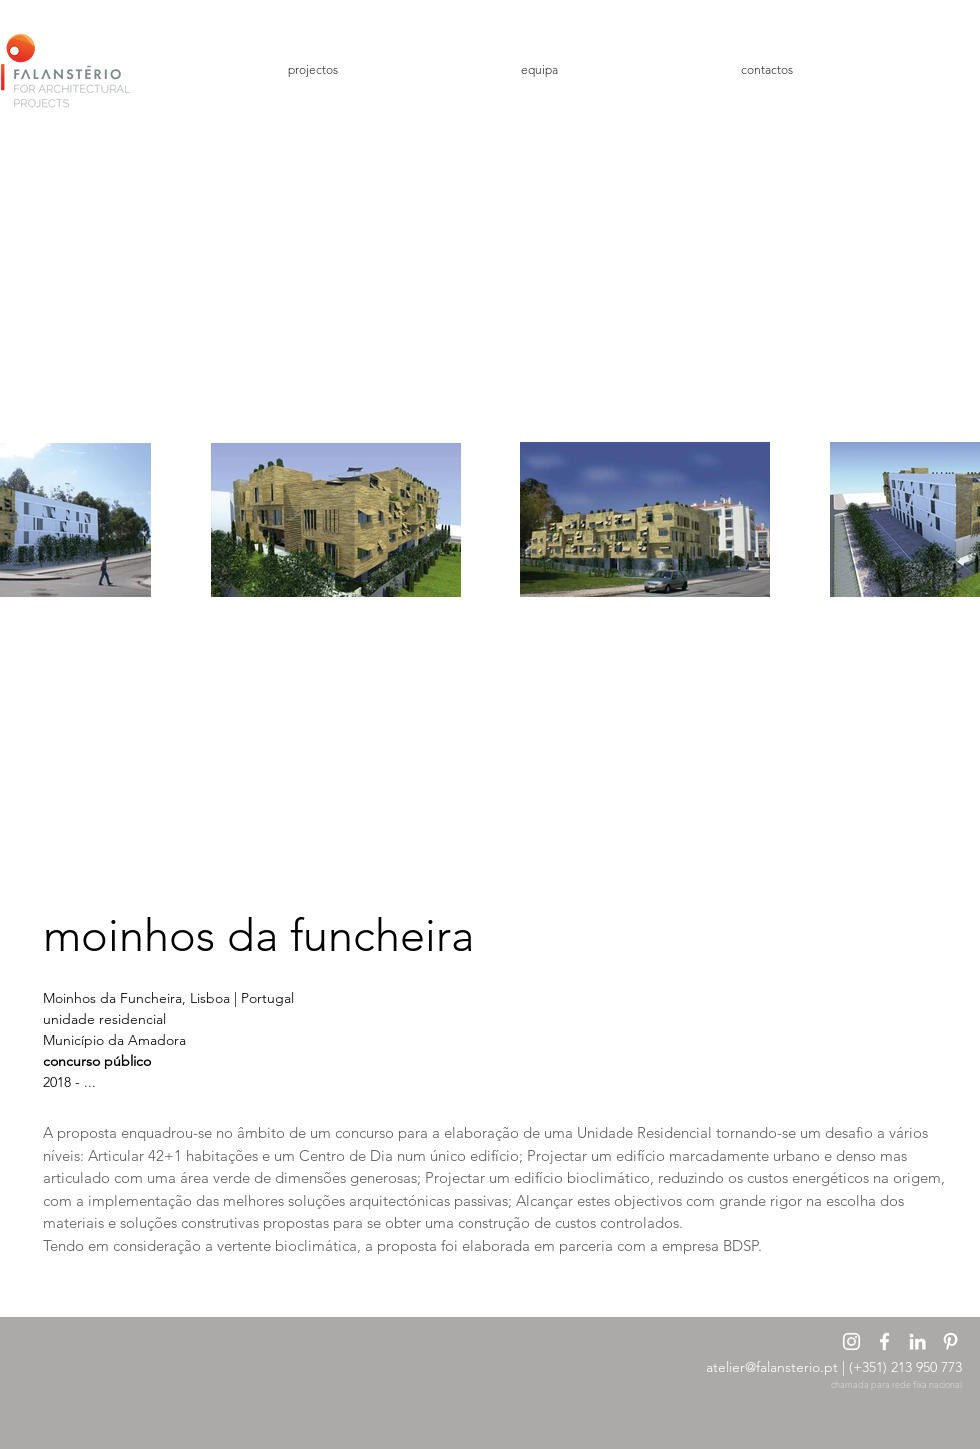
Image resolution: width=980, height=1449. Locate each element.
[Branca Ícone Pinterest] (950, 1341)
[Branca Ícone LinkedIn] (917, 1341)
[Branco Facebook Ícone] (884, 1341)
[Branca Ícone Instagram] (851, 1341)
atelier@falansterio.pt (772, 1367)
